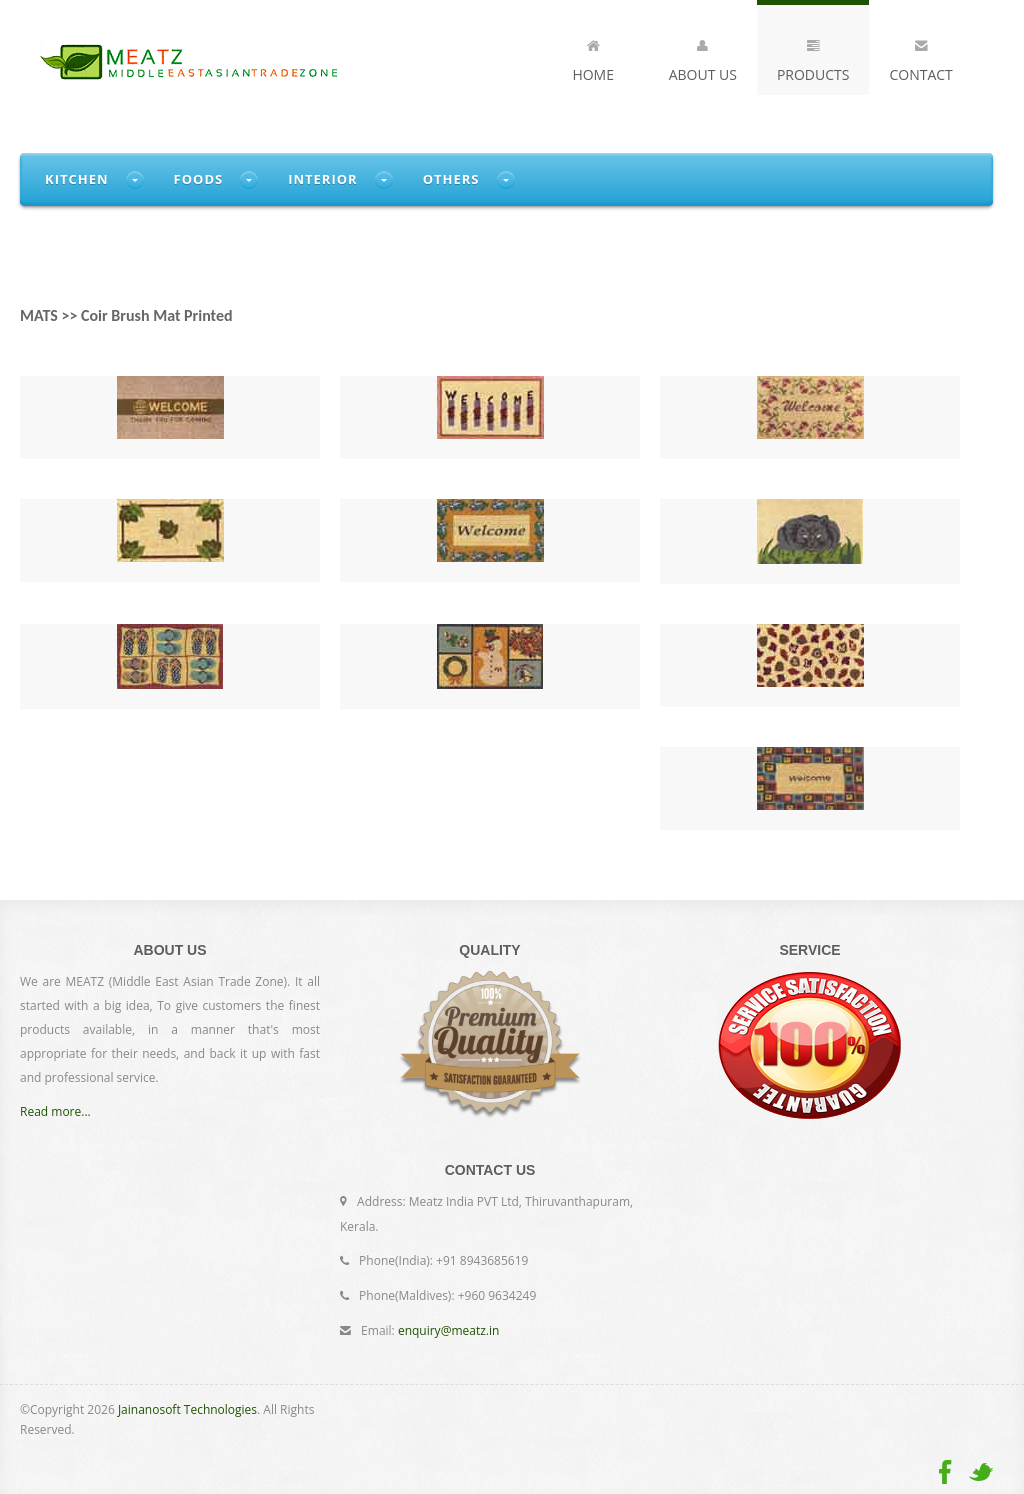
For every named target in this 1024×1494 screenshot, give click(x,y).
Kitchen (77, 179)
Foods (199, 179)
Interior (323, 179)
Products (813, 57)
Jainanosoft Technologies (187, 1409)
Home (593, 57)
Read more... (55, 1111)
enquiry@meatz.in (448, 1330)
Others (451, 179)
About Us (703, 57)
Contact (920, 57)
